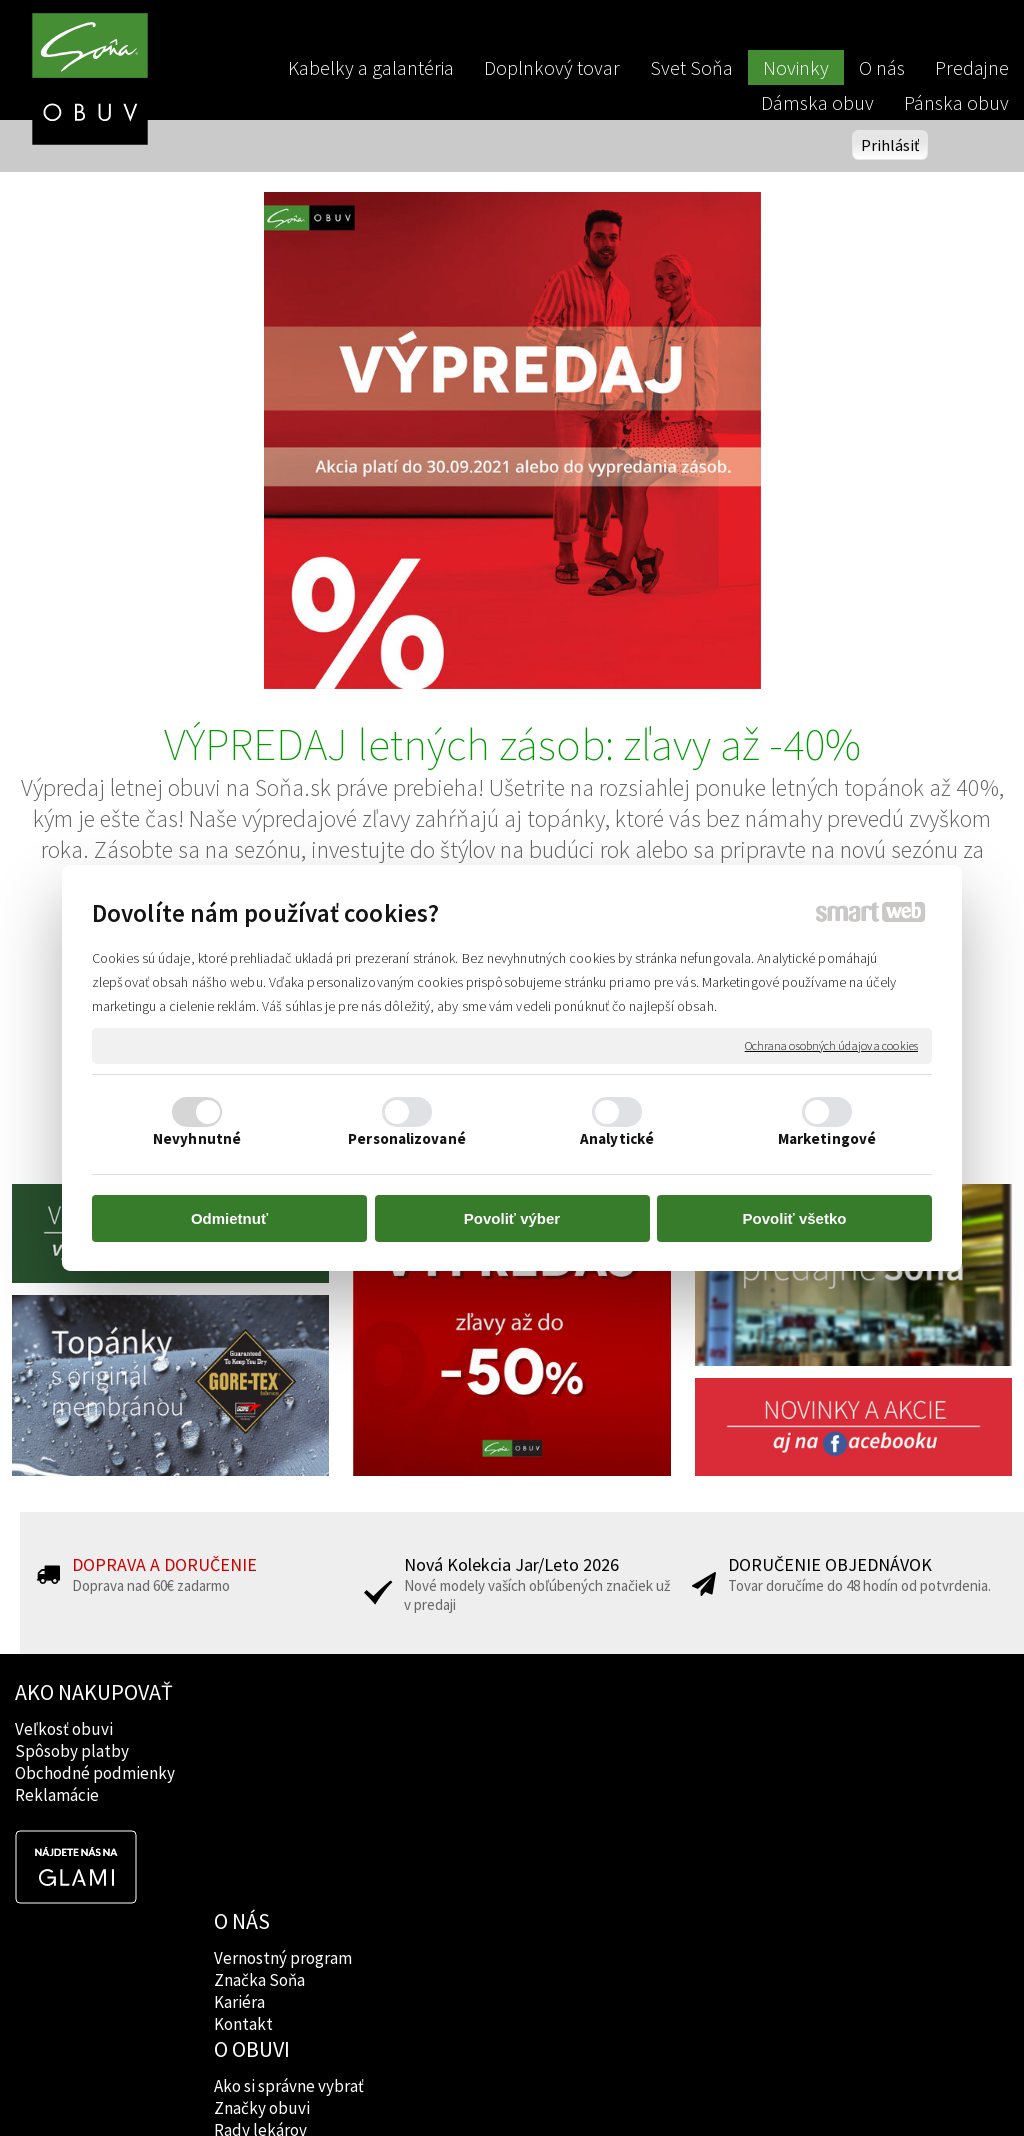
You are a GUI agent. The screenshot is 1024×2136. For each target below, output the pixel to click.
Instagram (655, 1751)
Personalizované (407, 1138)
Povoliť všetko (795, 1218)
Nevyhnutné (197, 1138)
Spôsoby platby (72, 1751)
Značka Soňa (261, 1751)
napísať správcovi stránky (512, 2087)
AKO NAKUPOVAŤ (94, 1692)
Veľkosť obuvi (64, 1729)
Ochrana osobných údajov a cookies (831, 1045)
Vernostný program (285, 1729)
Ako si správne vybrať (492, 1729)
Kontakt (245, 1795)
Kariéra (241, 1773)
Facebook (654, 1729)
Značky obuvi (465, 1751)
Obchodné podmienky (95, 1773)
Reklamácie (57, 1795)
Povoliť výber (512, 1218)
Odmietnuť (229, 1218)
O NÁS (244, 1692)
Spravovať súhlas (854, 2087)
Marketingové (827, 1138)
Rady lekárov (463, 1773)
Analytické (617, 1138)
